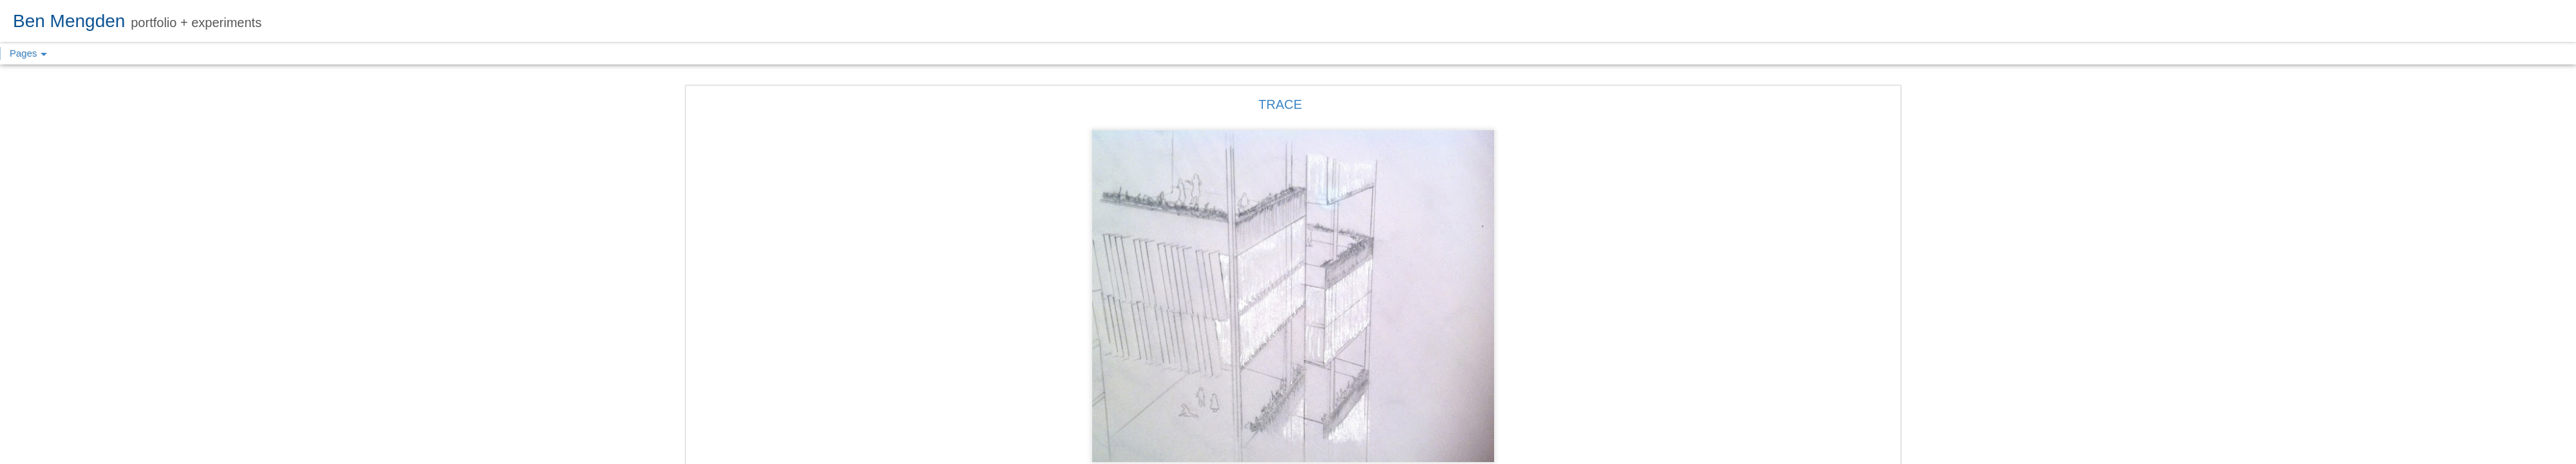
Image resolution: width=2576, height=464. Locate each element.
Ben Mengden (1346, 356)
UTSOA (1349, 373)
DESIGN (1270, 373)
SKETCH (1311, 373)
